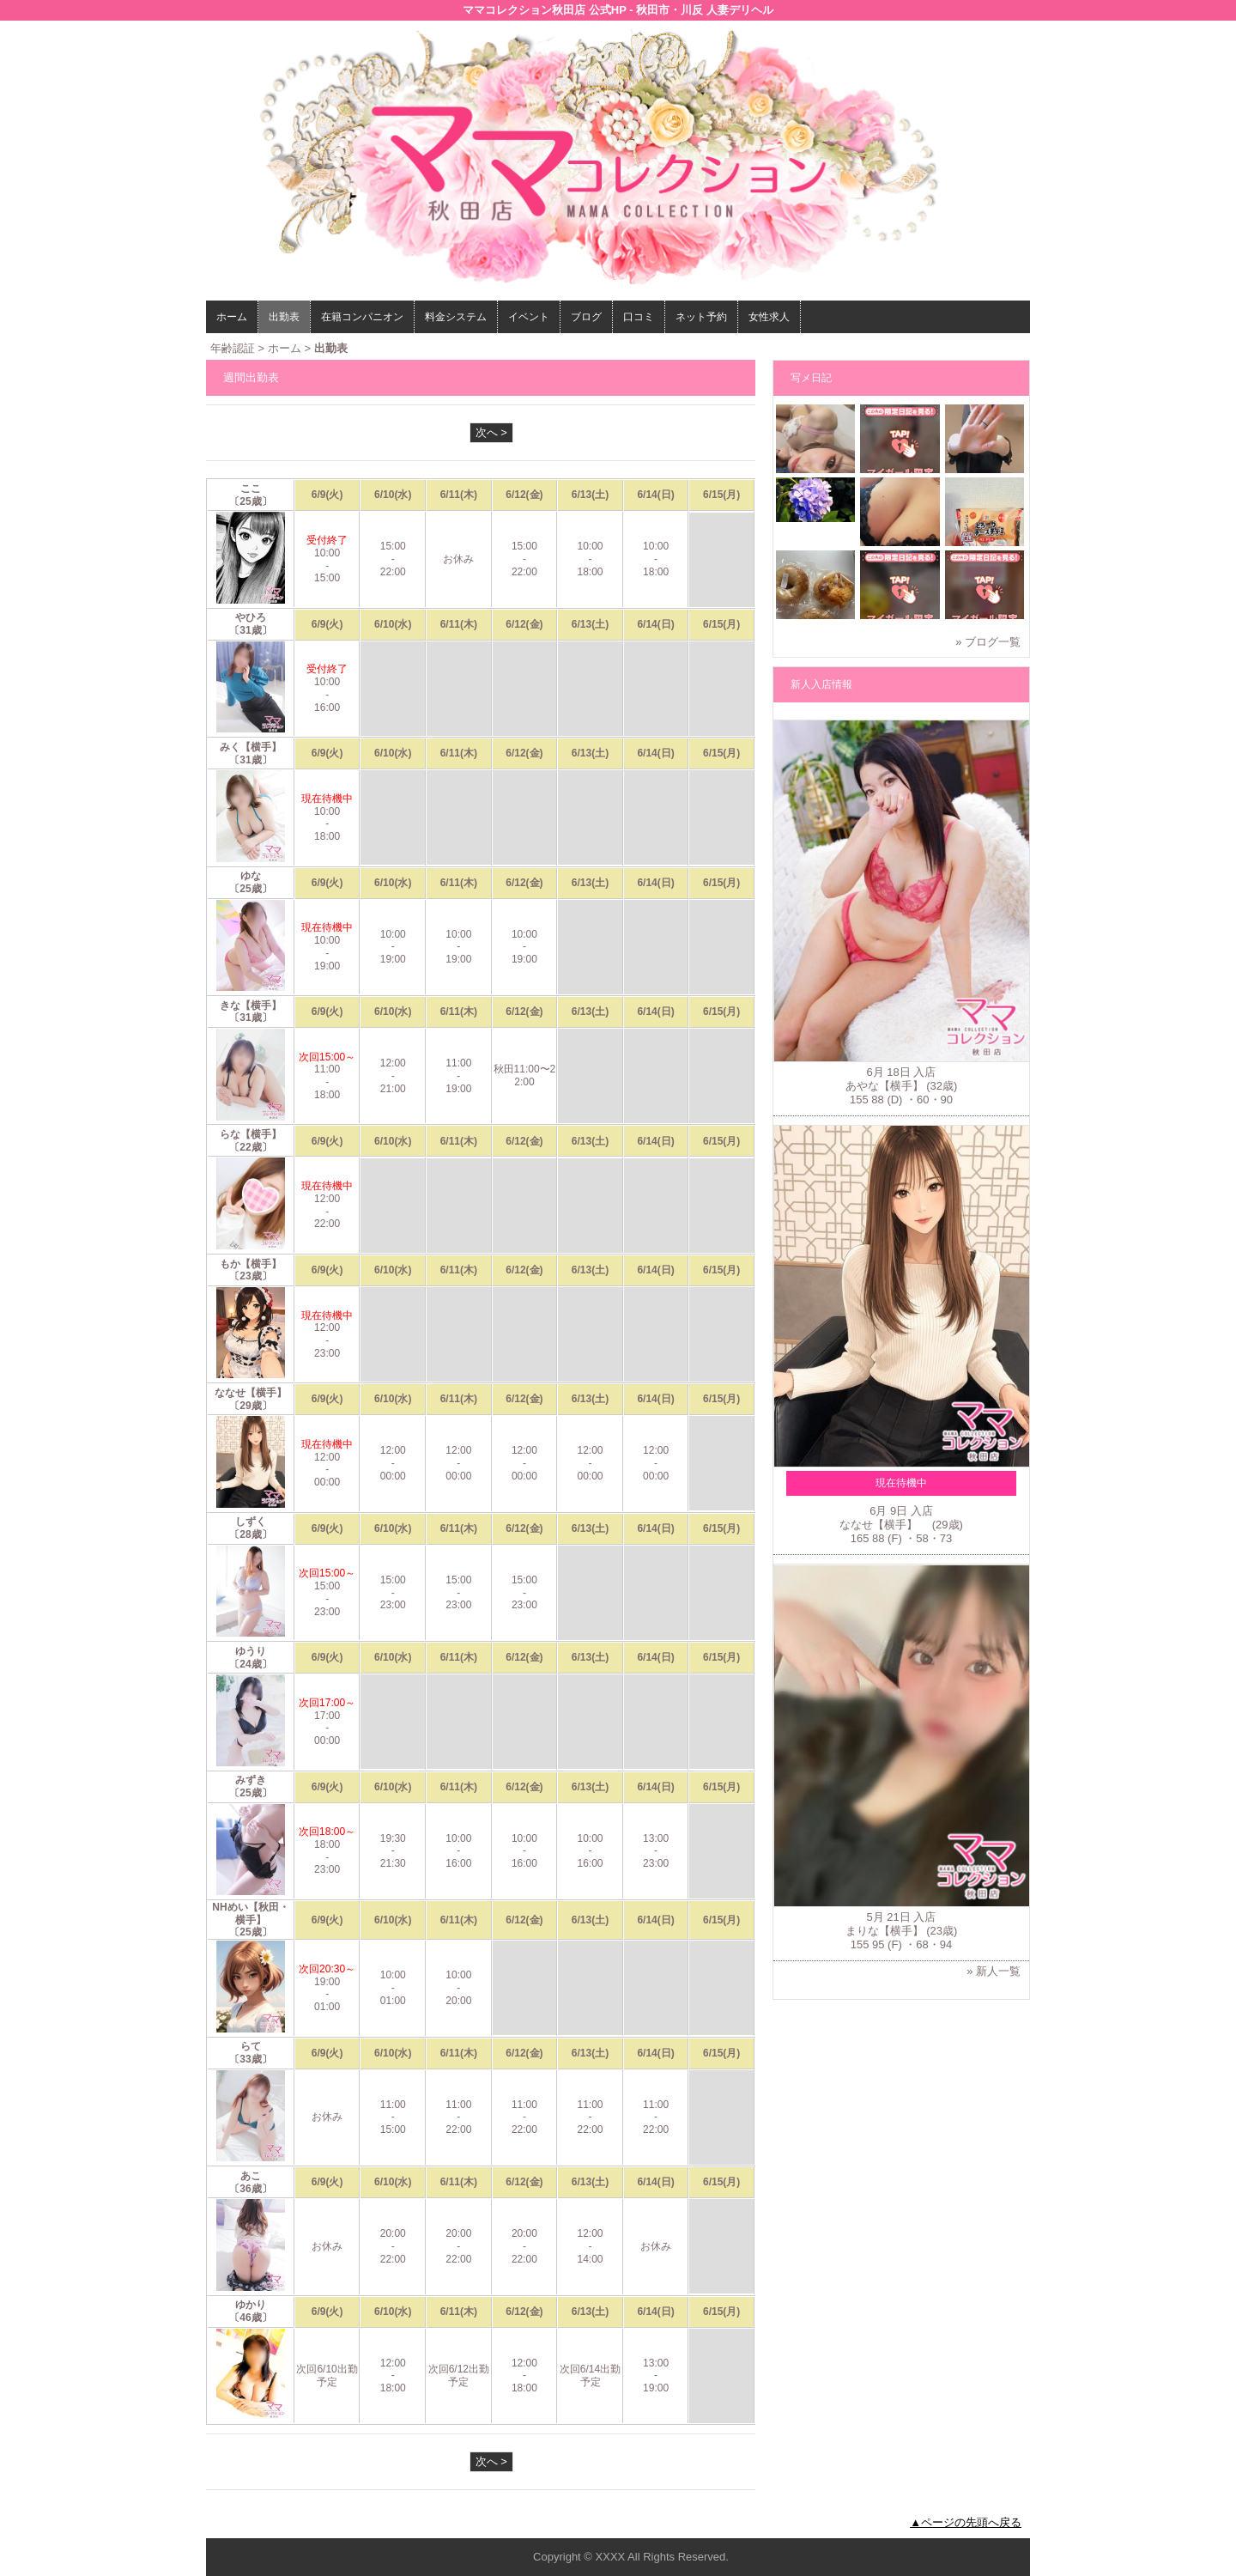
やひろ (250, 617)
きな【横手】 (251, 1005)
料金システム (456, 317)
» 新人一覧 (993, 1971)
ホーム (231, 317)
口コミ (638, 317)
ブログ (586, 317)
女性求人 (769, 317)
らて (250, 2046)
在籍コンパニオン (362, 317)
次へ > (491, 432)
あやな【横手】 (884, 1085)
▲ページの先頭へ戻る (965, 2522)
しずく (250, 1522)
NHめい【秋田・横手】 (250, 1913)
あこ (250, 2176)
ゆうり (250, 1651)
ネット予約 (701, 317)
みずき (250, 1780)
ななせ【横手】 (256, 1393)
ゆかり (250, 2305)
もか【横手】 (251, 1264)
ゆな (250, 876)
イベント (528, 317)
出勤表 (284, 317)
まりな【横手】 (884, 1930)
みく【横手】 (251, 747)
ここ (250, 489)
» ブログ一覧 (988, 641)
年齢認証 (232, 348)
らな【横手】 (251, 1134)
